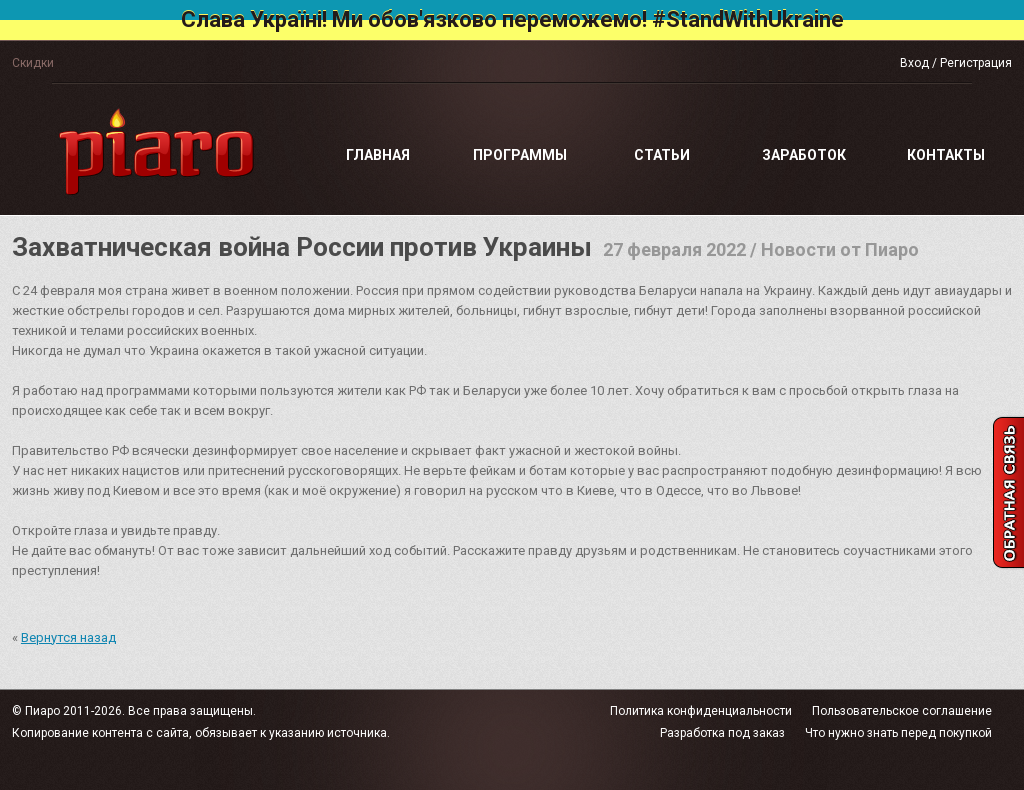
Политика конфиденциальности (701, 711)
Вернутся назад (68, 637)
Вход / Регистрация (956, 63)
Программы (520, 155)
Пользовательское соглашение (902, 711)
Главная (378, 155)
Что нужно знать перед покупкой (898, 733)
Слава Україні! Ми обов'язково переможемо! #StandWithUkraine (512, 19)
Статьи (662, 155)
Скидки (33, 63)
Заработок (804, 155)
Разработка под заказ (722, 733)
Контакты (946, 155)
